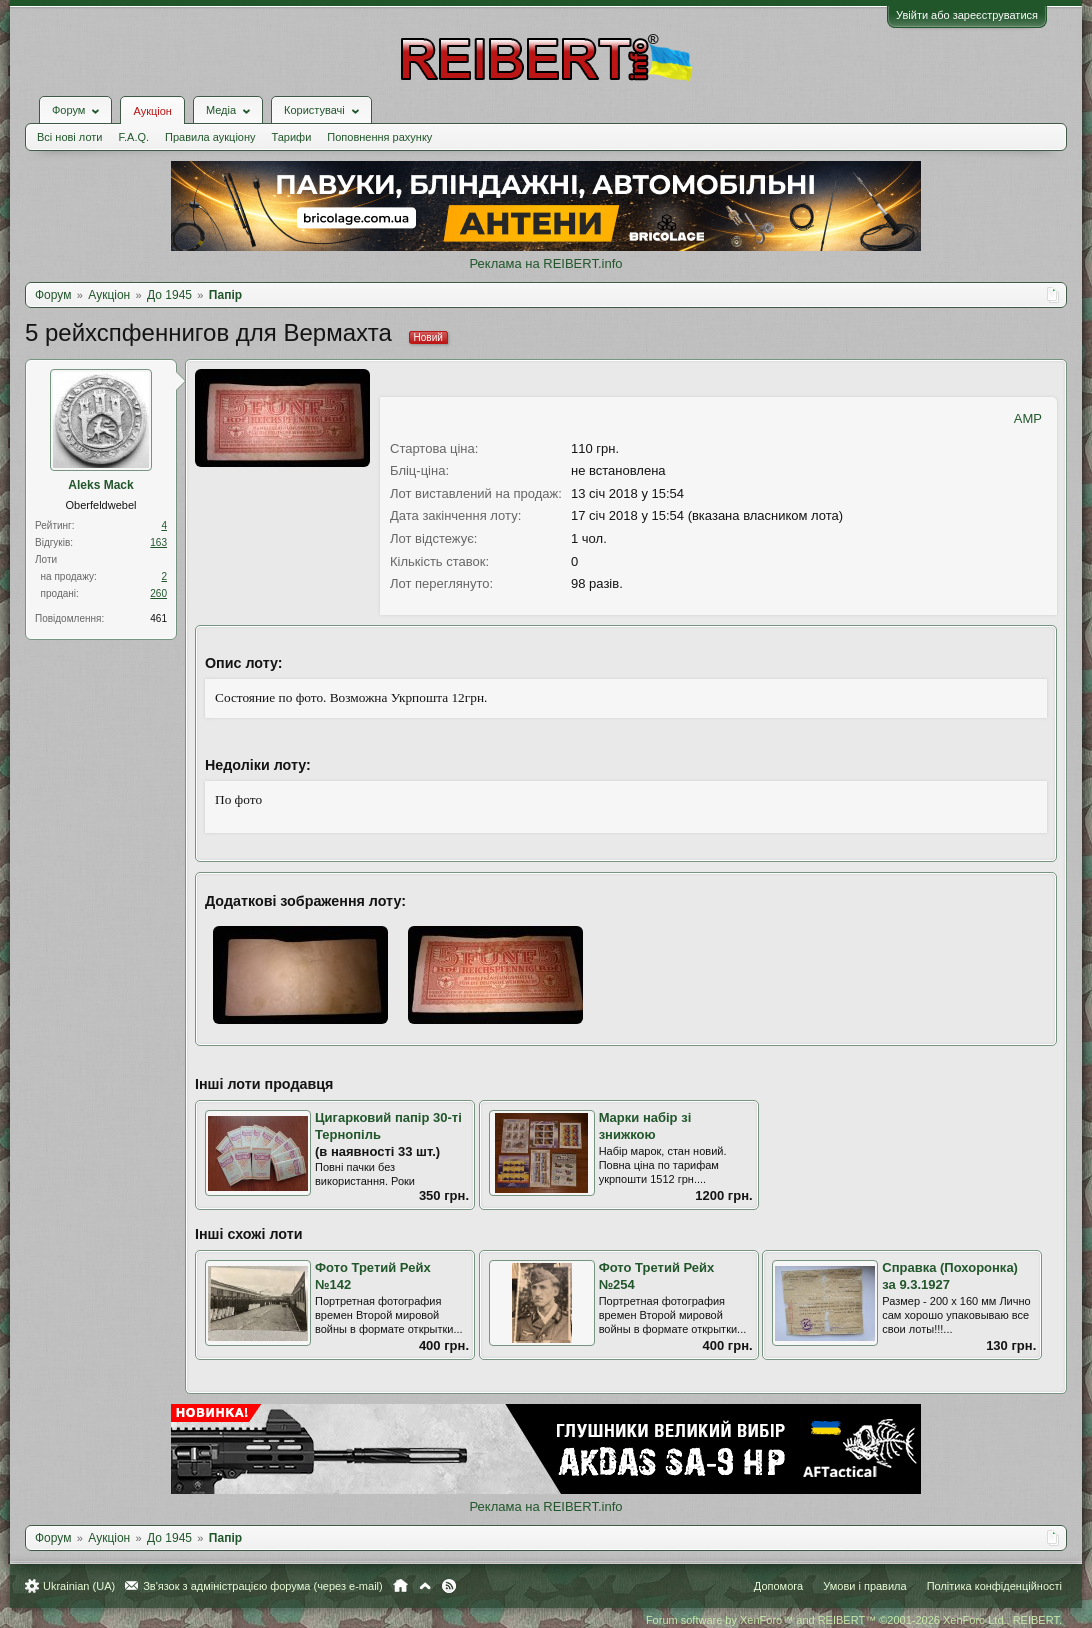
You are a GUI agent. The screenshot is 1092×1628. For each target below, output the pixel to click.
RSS (449, 1586)
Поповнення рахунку (379, 137)
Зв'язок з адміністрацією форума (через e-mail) (263, 1586)
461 (158, 618)
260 (158, 593)
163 (158, 542)
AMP (1028, 418)
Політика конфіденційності (994, 1586)
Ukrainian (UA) (79, 1586)
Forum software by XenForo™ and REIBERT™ (854, 1620)
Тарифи (292, 137)
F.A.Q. (133, 137)
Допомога (778, 1586)
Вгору (425, 1586)
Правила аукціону (210, 137)
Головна (400, 1586)
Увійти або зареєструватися (967, 15)
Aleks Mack (100, 485)
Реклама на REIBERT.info (545, 263)
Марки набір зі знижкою (645, 1126)
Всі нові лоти (69, 137)
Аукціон (152, 111)
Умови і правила (864, 1586)
